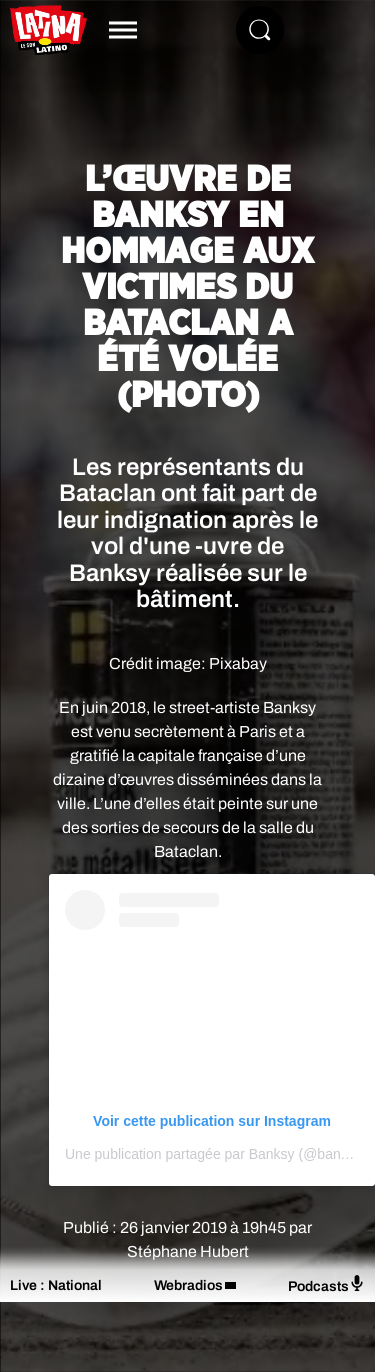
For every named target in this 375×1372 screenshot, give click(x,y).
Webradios (188, 1285)
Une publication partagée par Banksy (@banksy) (215, 1154)
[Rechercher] (260, 30)
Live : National (56, 1285)
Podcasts (326, 1284)
